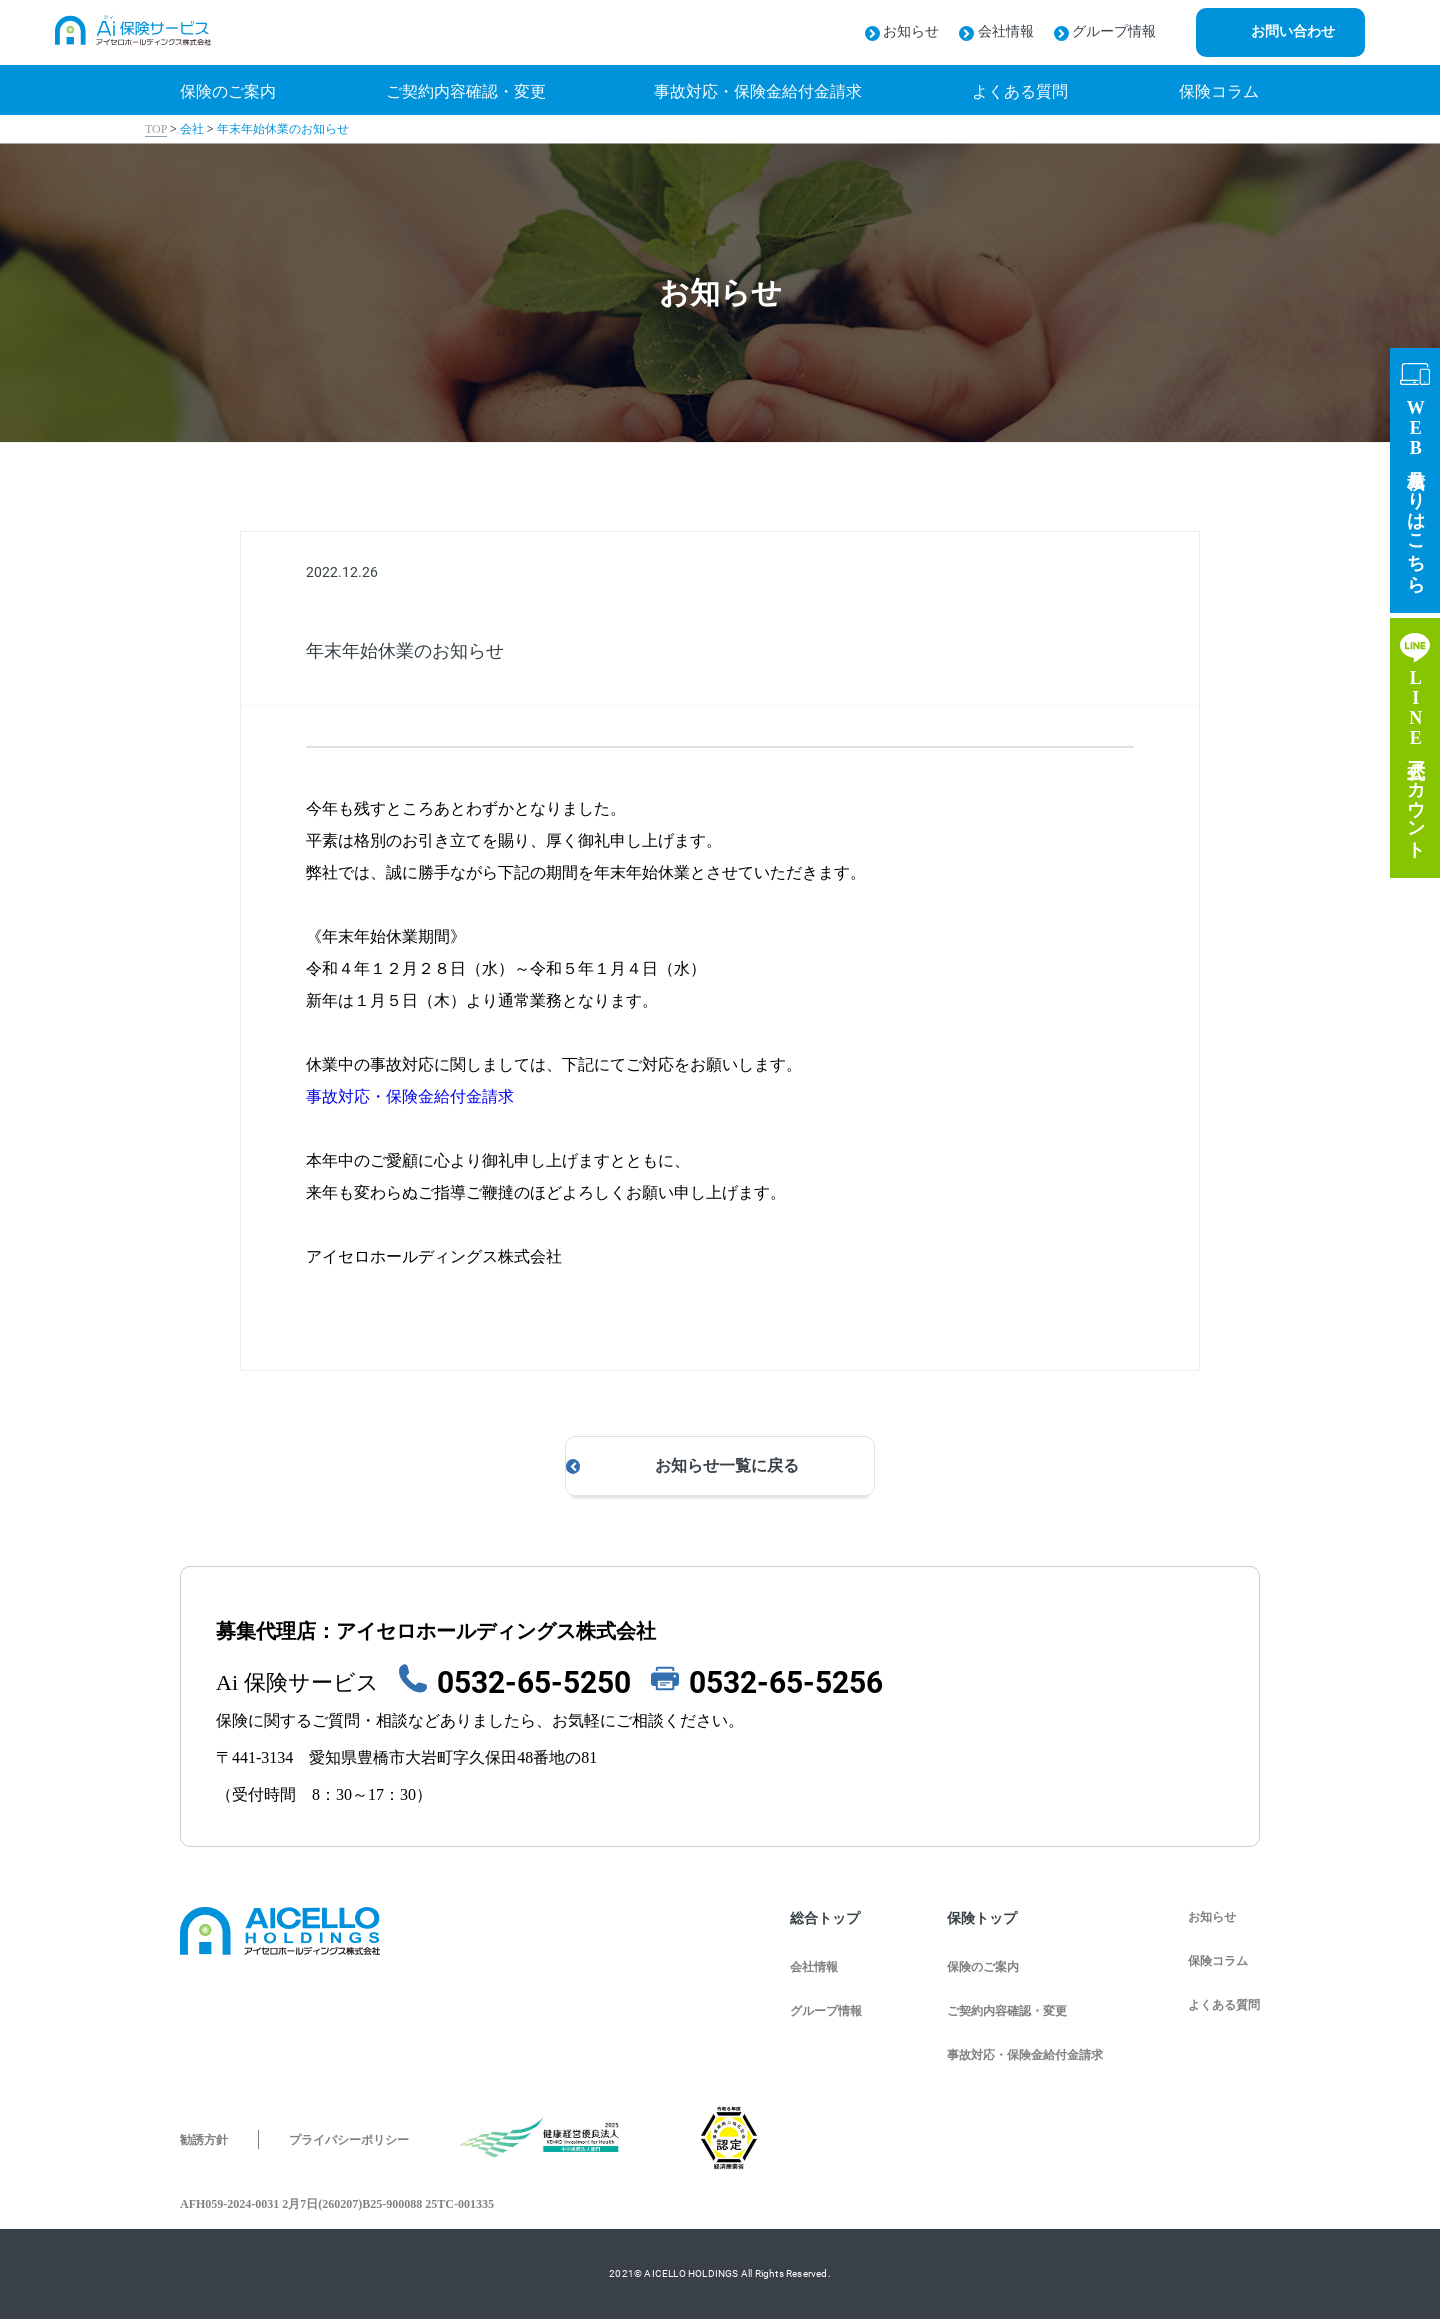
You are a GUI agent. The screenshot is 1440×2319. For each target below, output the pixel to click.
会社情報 (996, 31)
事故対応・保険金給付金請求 (410, 1096)
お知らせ (902, 31)
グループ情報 (1105, 31)
